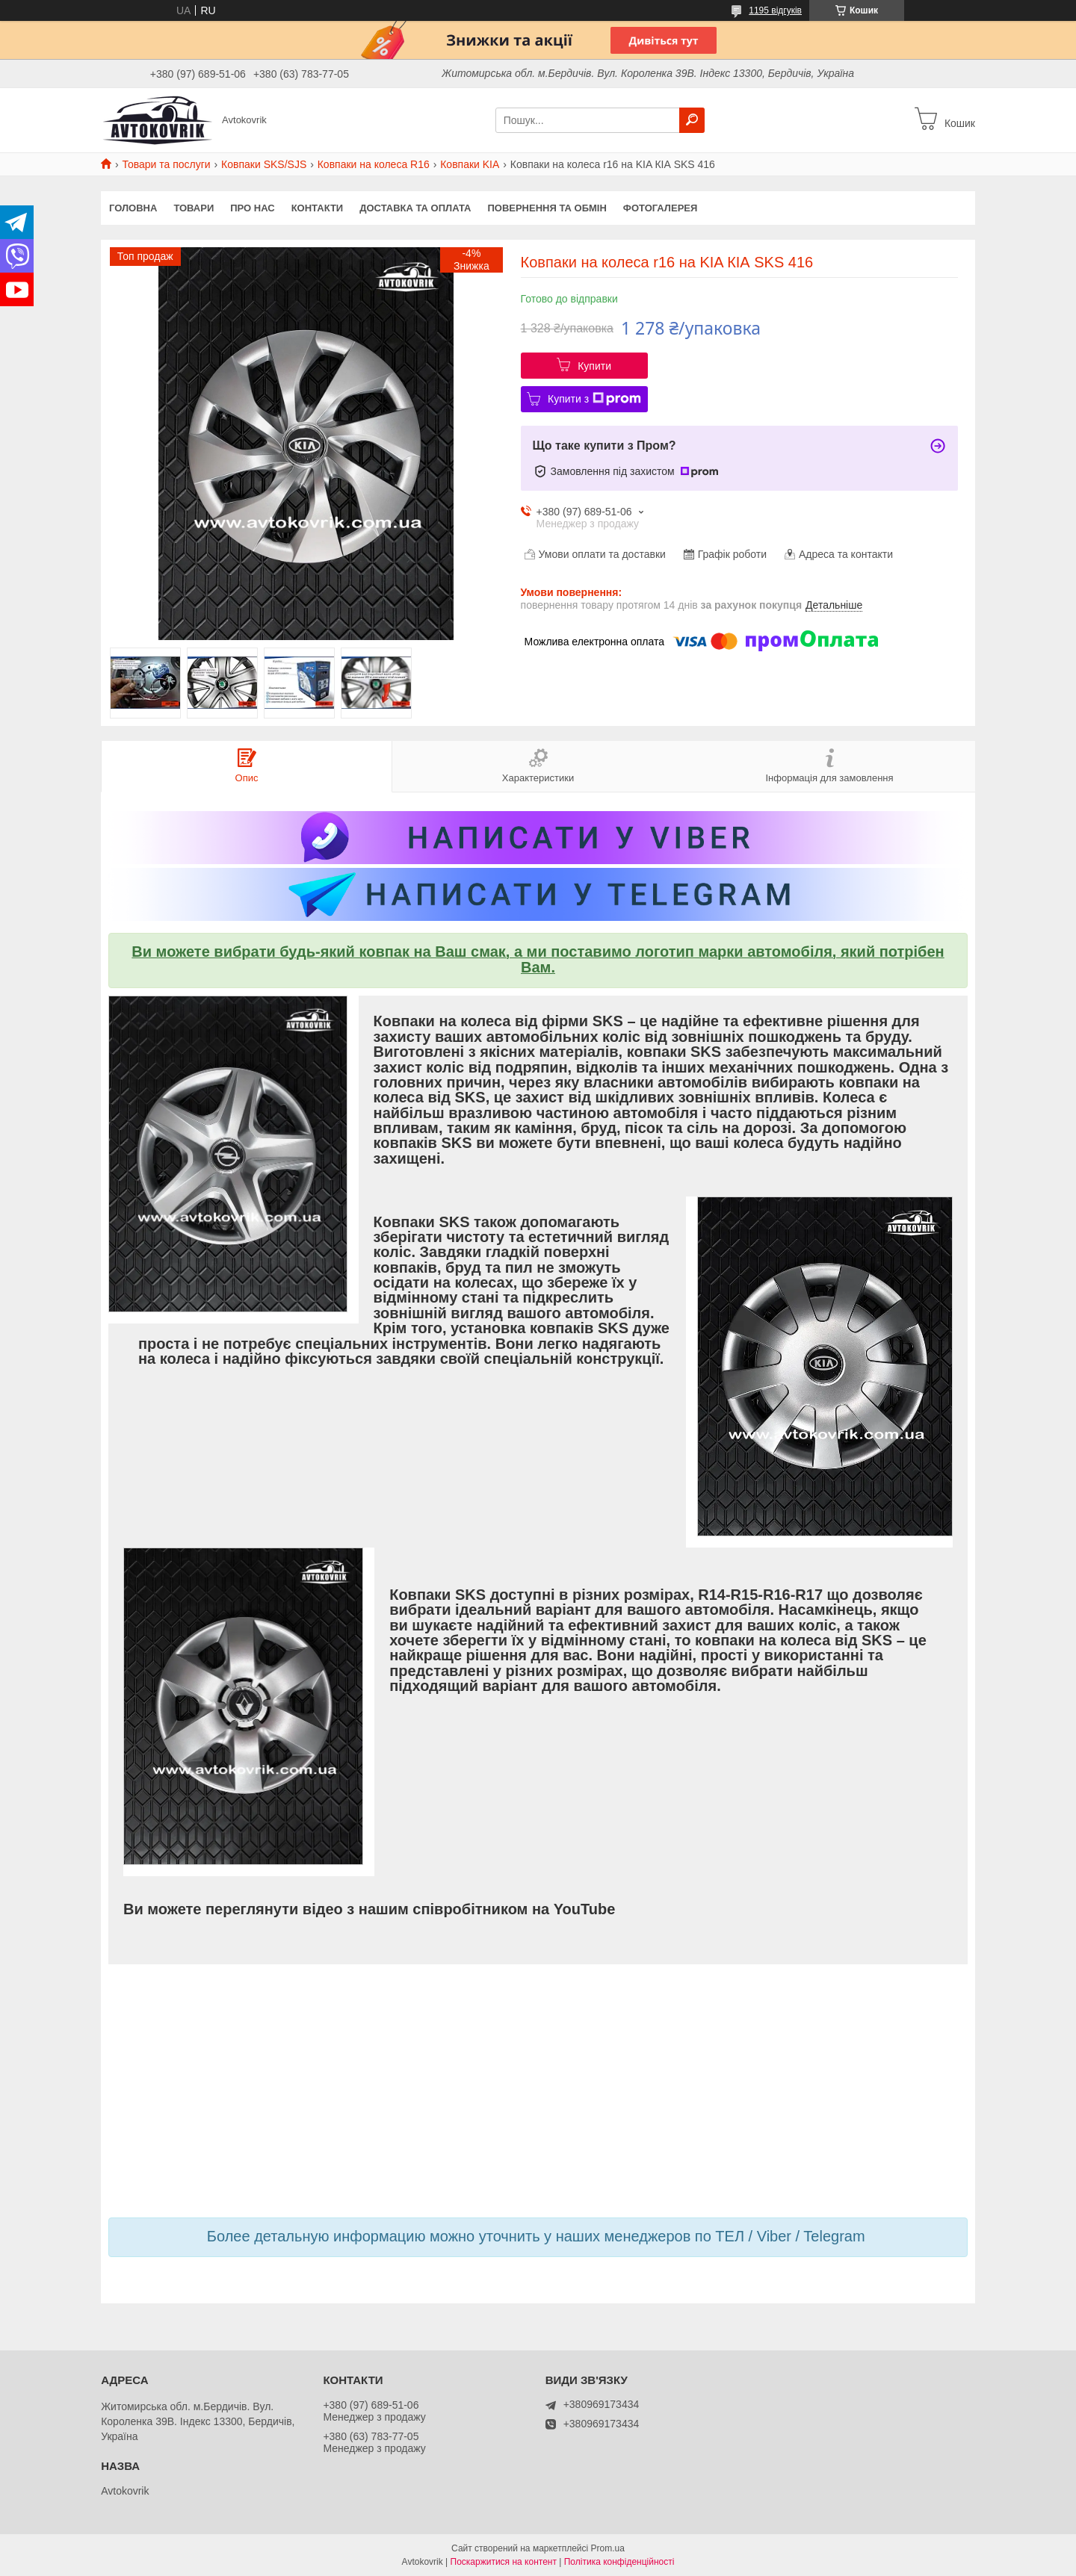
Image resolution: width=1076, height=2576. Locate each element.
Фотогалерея (660, 208)
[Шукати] (692, 120)
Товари (193, 208)
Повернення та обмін (546, 208)
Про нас (252, 208)
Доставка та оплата (415, 208)
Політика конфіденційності (619, 2562)
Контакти (317, 208)
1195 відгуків (775, 10)
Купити (594, 366)
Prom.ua (608, 2548)
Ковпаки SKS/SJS (263, 164)
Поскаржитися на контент (504, 2562)
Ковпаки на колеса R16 (374, 164)
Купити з (594, 399)
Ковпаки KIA (469, 164)
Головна (133, 208)
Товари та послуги (166, 164)
